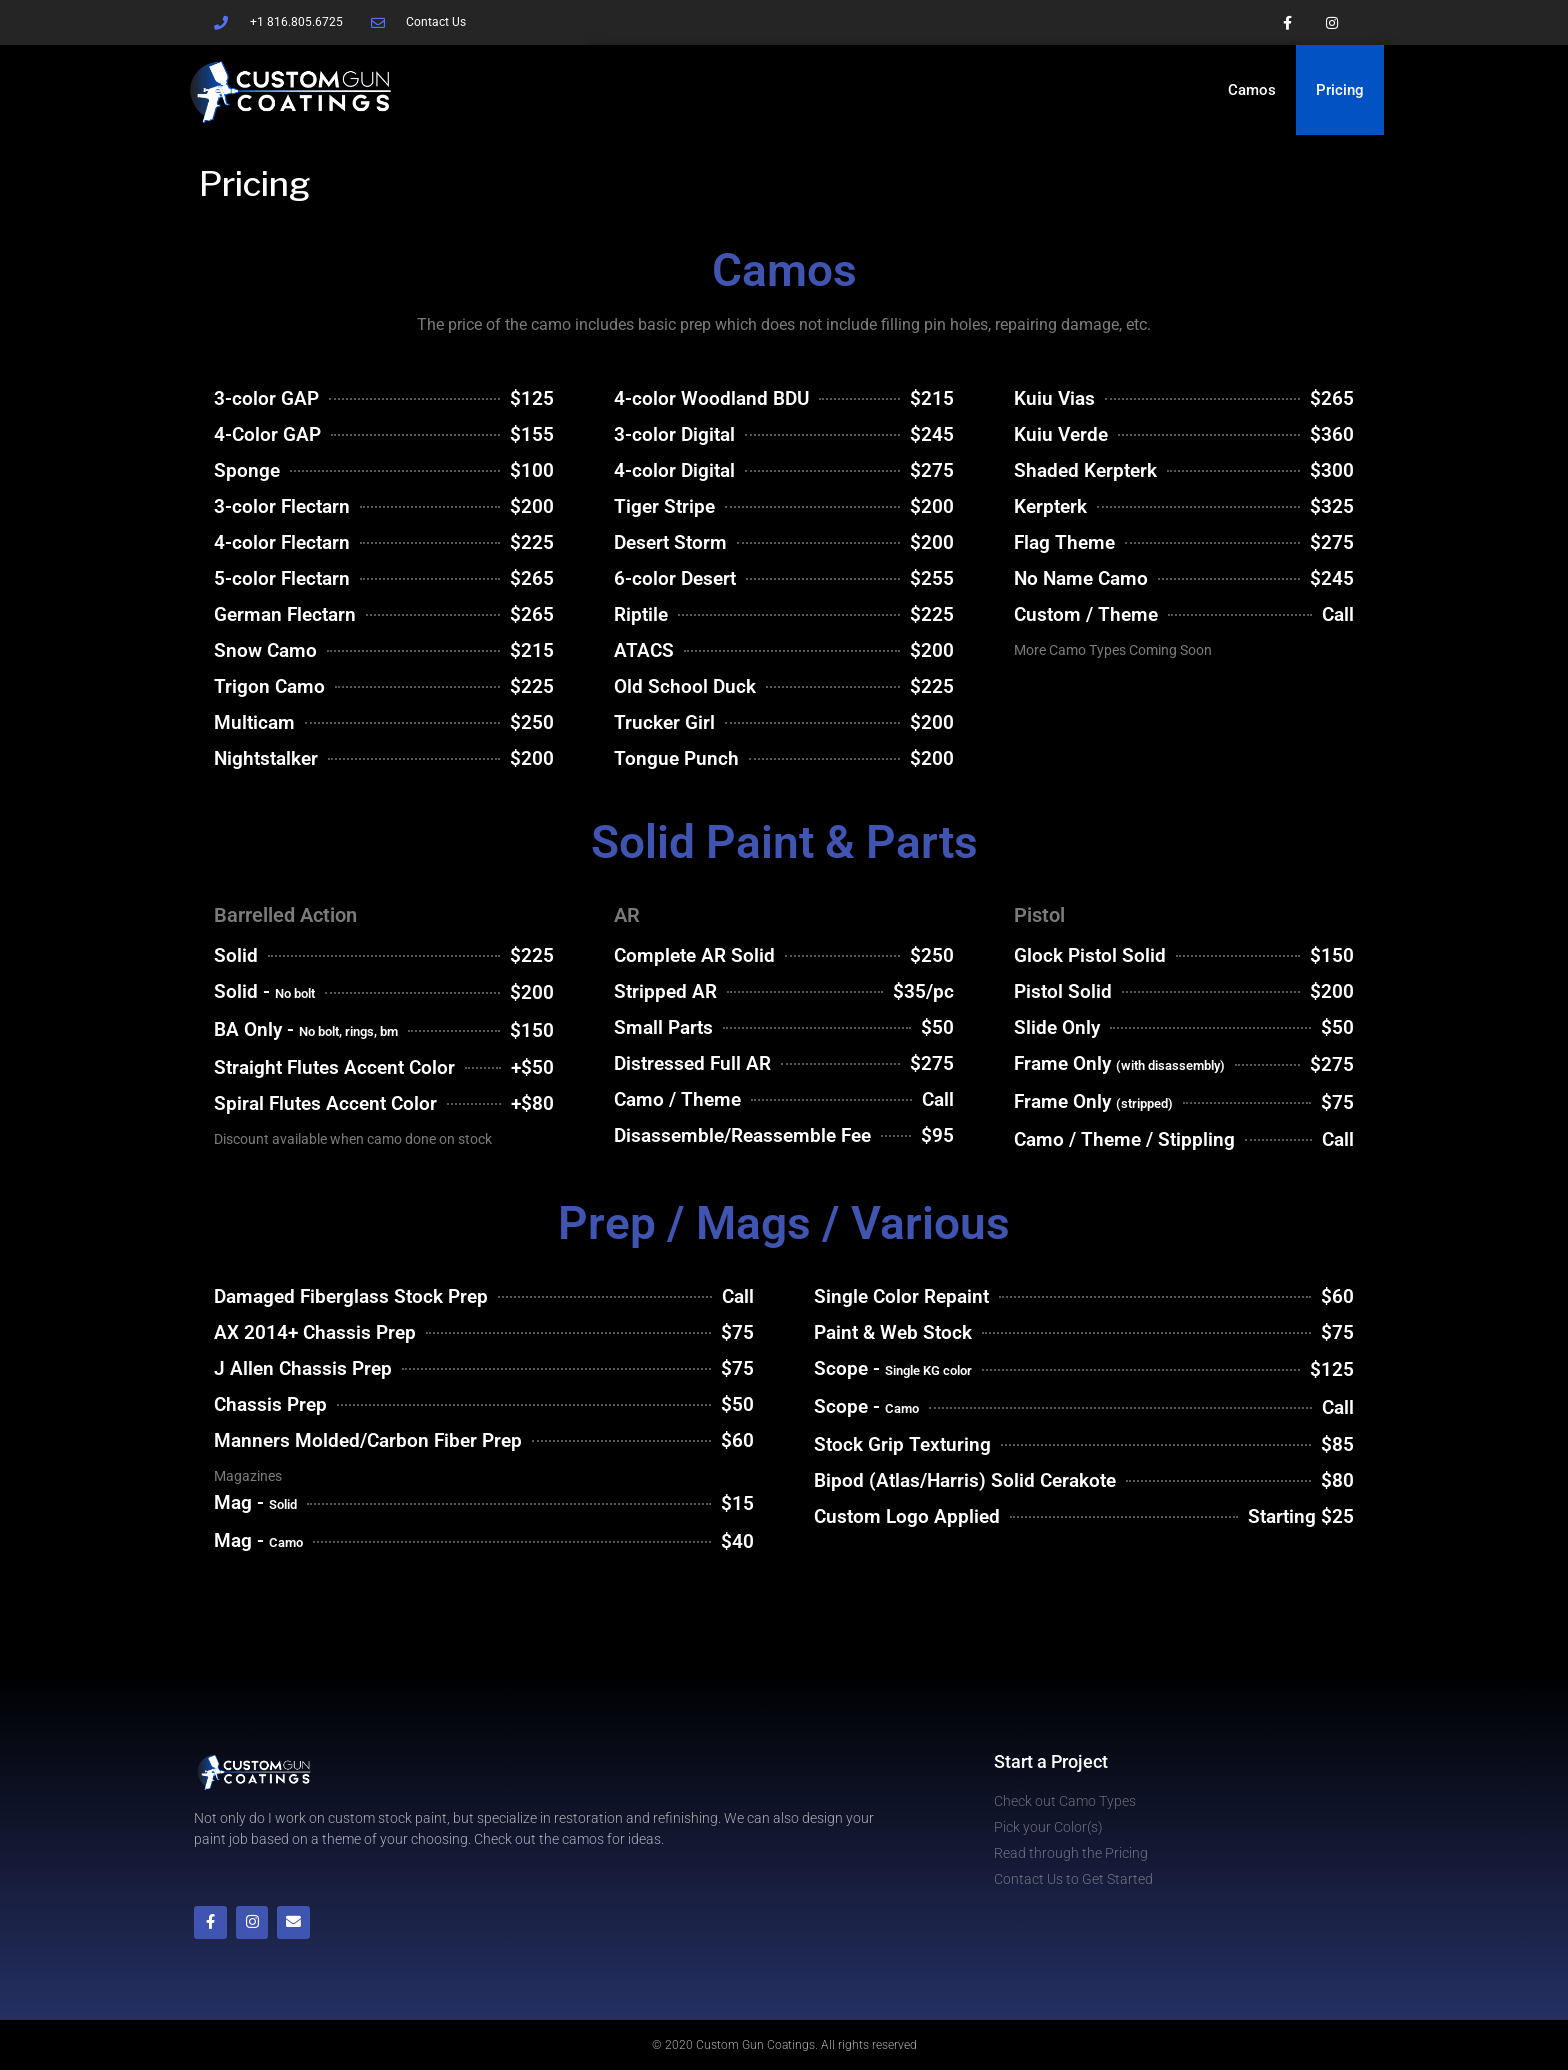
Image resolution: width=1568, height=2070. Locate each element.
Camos (1252, 90)
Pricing (1340, 90)
